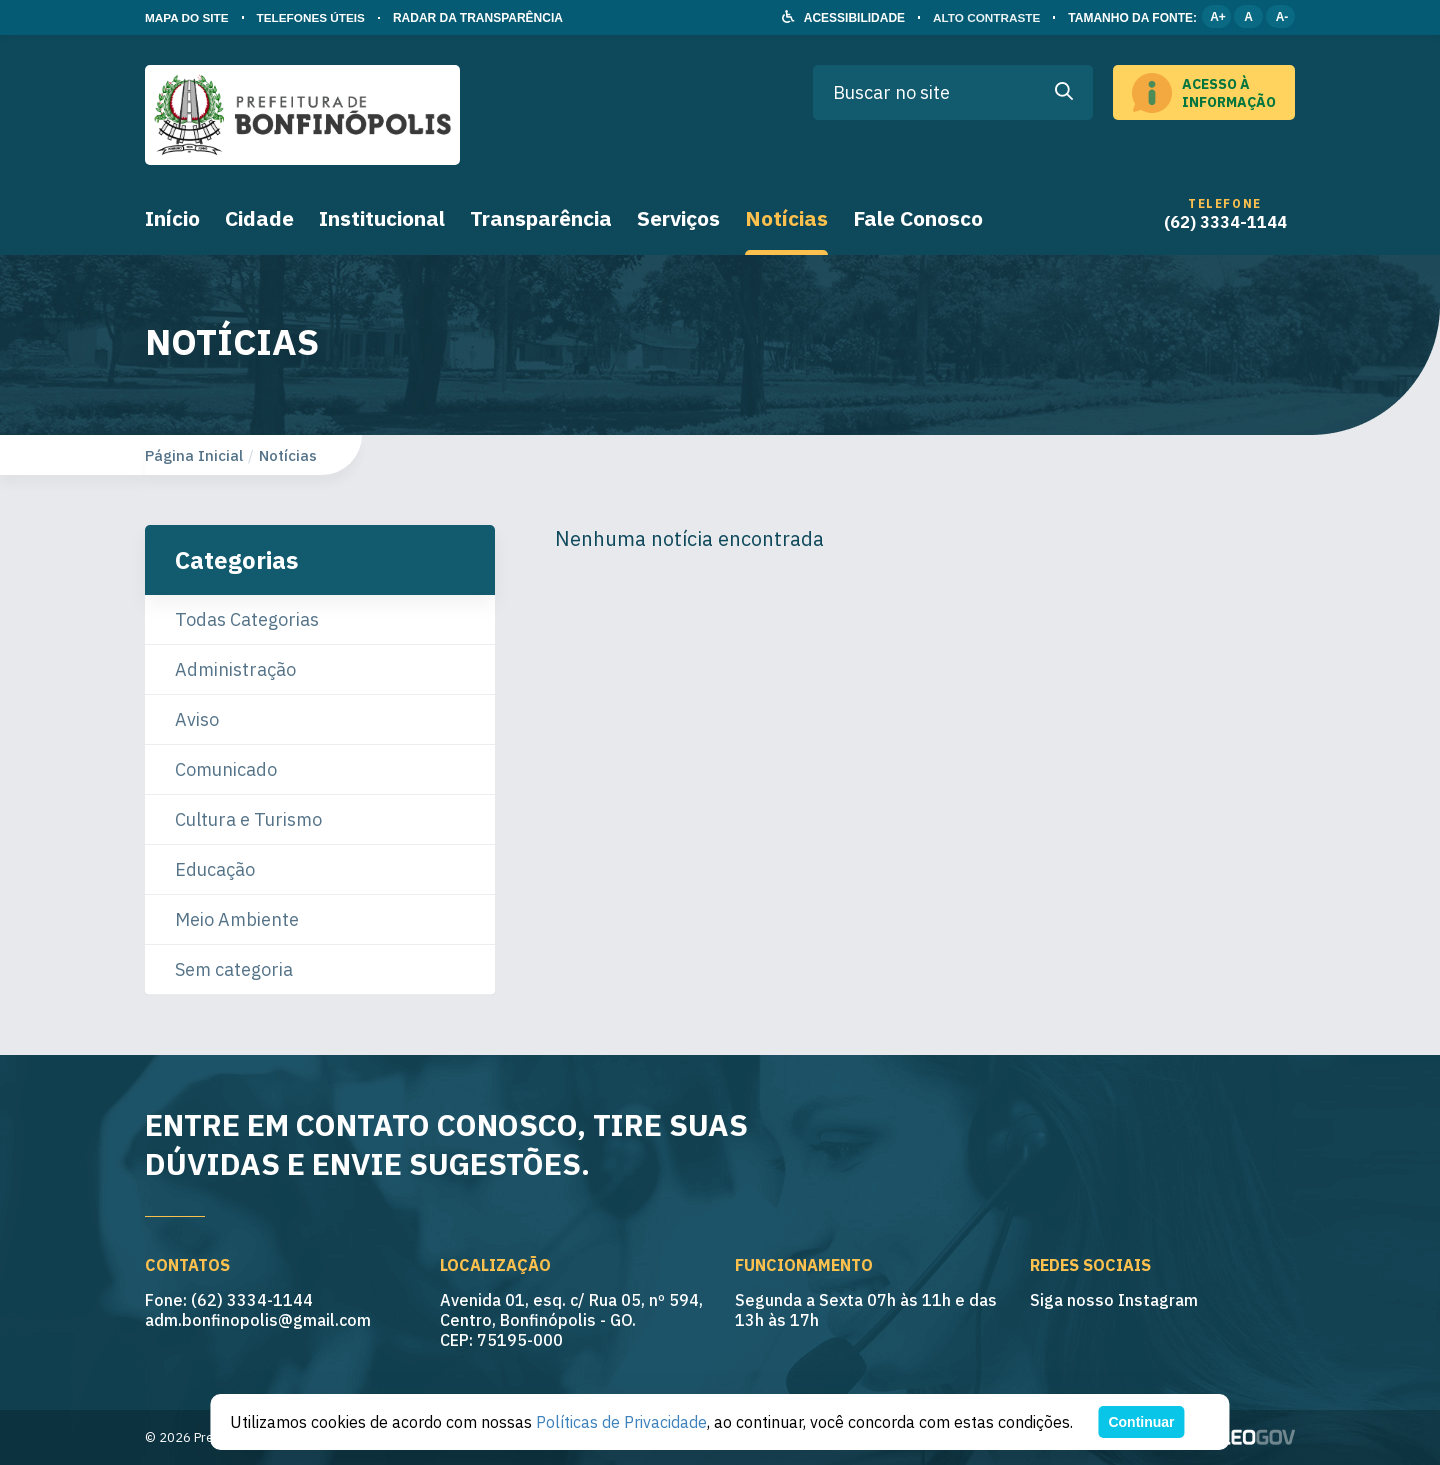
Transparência (541, 218)
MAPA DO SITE (187, 18)
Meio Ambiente (237, 919)
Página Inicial (194, 455)
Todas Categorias (247, 619)
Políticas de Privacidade (621, 1422)
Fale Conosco (918, 218)
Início (172, 218)
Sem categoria (234, 969)
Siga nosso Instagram (1114, 1300)
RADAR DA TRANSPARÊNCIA (482, 18)
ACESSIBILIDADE (851, 18)
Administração (235, 669)
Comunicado (226, 769)
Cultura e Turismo (248, 819)
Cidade (259, 218)
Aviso (197, 719)
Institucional (382, 218)
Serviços (678, 218)
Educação (215, 869)
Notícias (786, 218)
